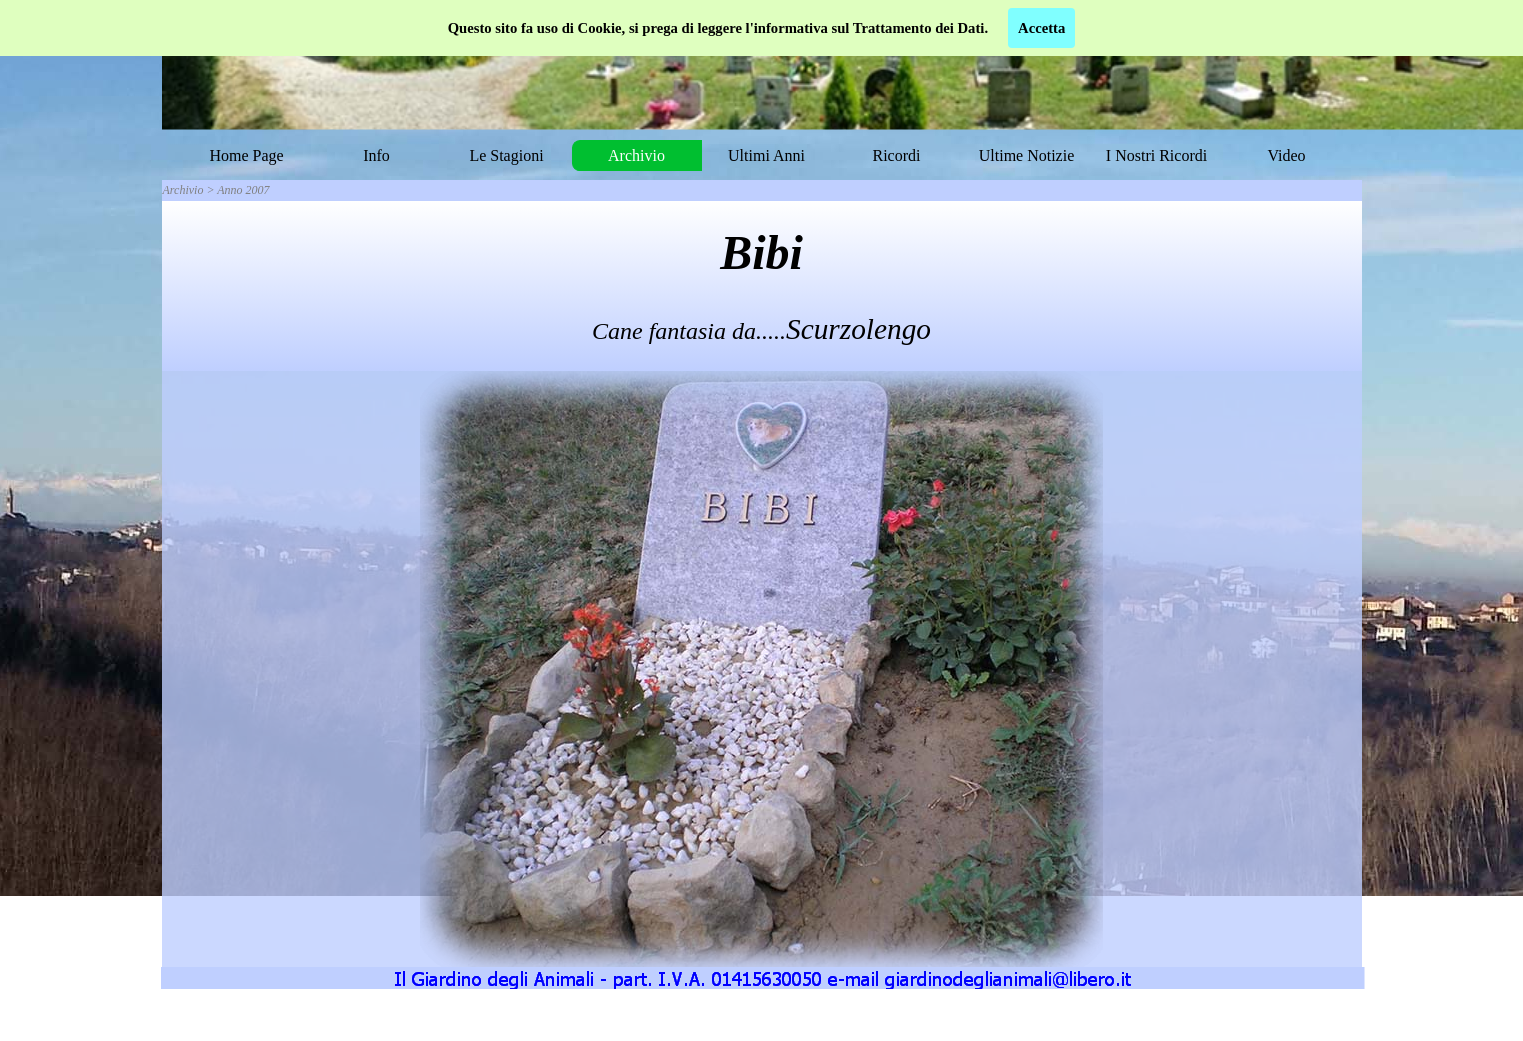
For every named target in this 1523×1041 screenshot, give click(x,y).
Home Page (246, 155)
